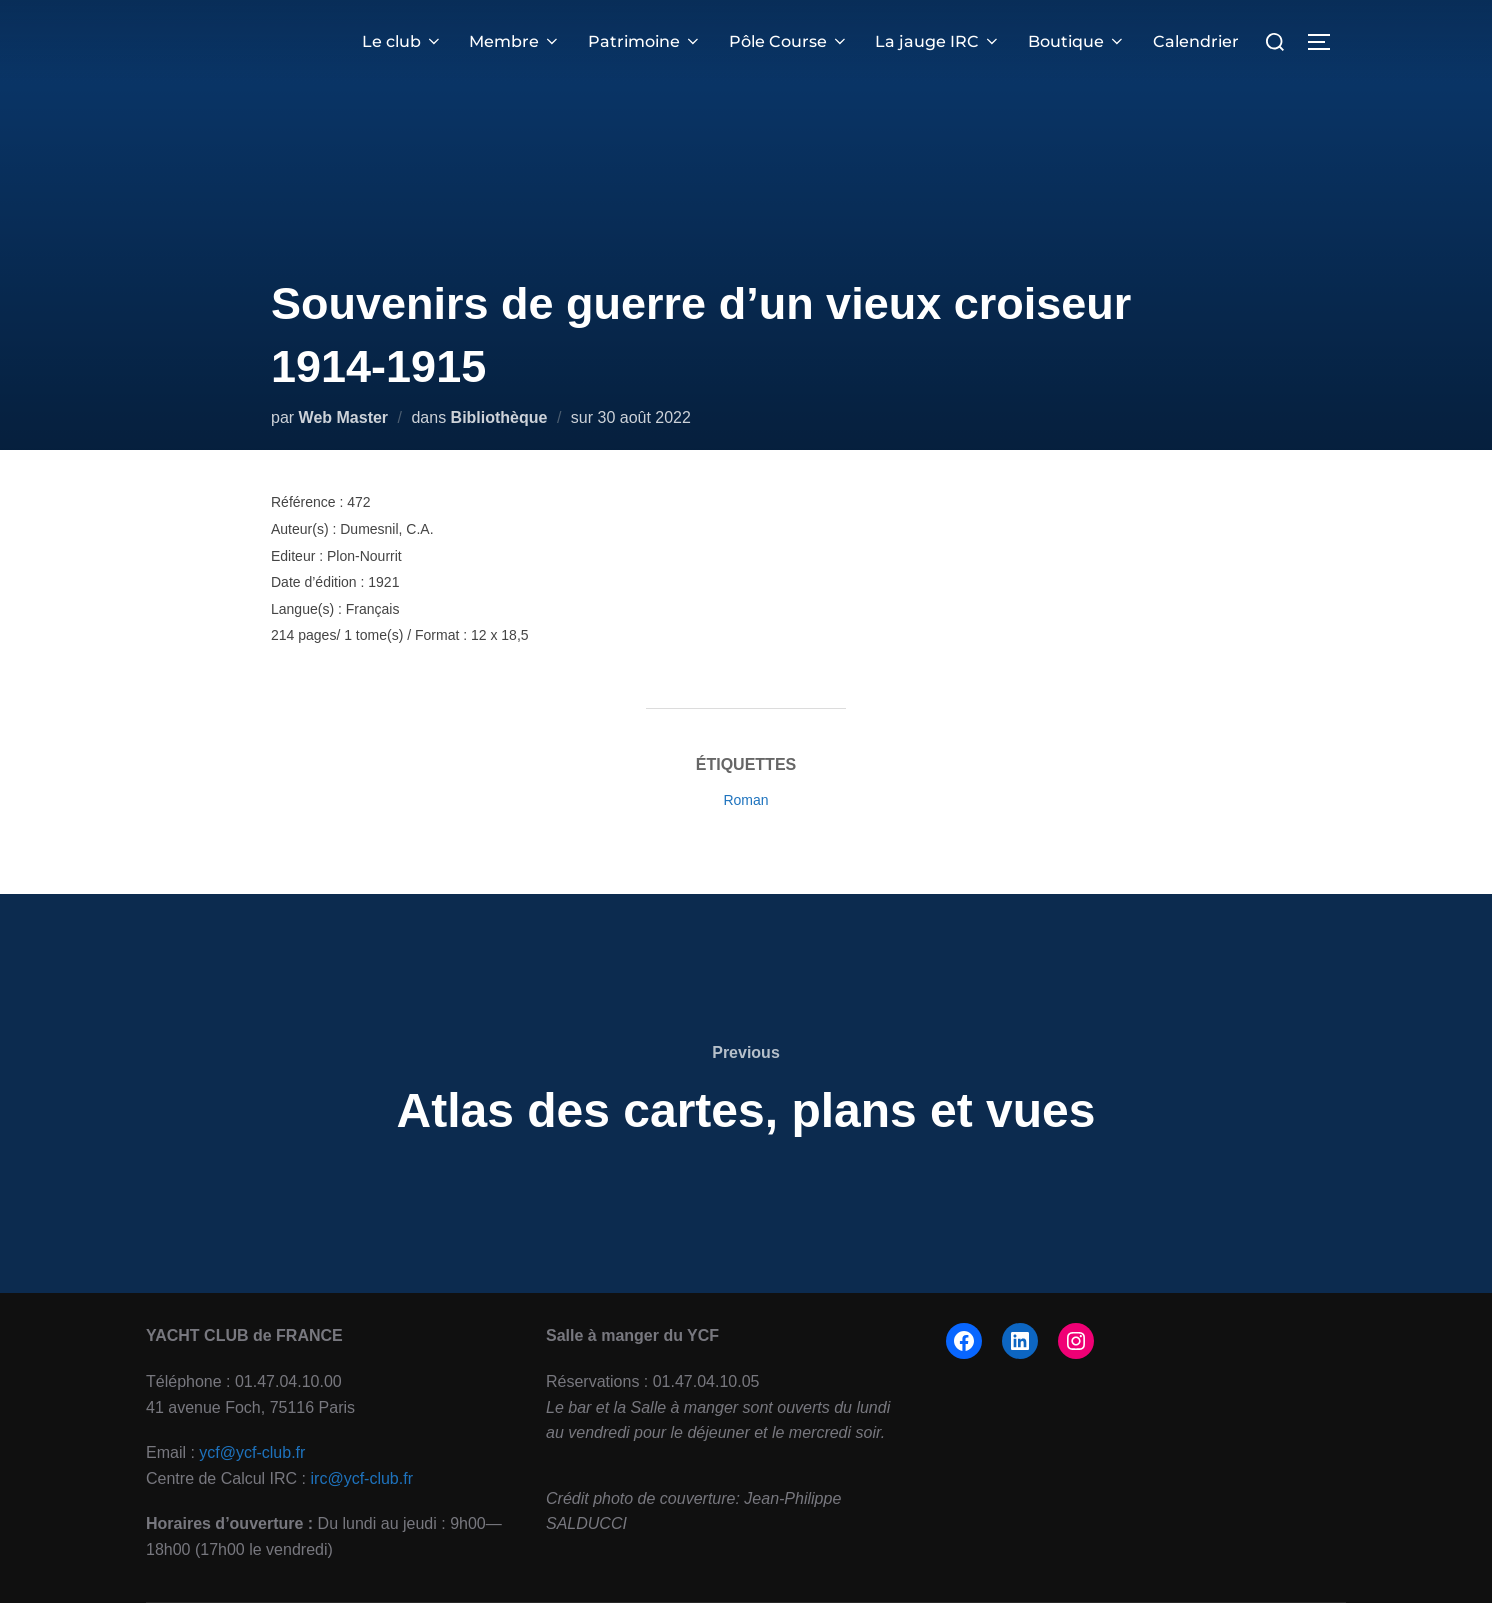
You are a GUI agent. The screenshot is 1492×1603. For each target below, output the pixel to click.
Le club (404, 41)
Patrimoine (647, 41)
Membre (517, 41)
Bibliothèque (499, 417)
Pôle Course (790, 41)
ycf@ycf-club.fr (252, 1452)
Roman (745, 800)
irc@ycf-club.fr (362, 1478)
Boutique (1077, 41)
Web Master (344, 417)
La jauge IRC (939, 41)
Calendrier (1196, 41)
